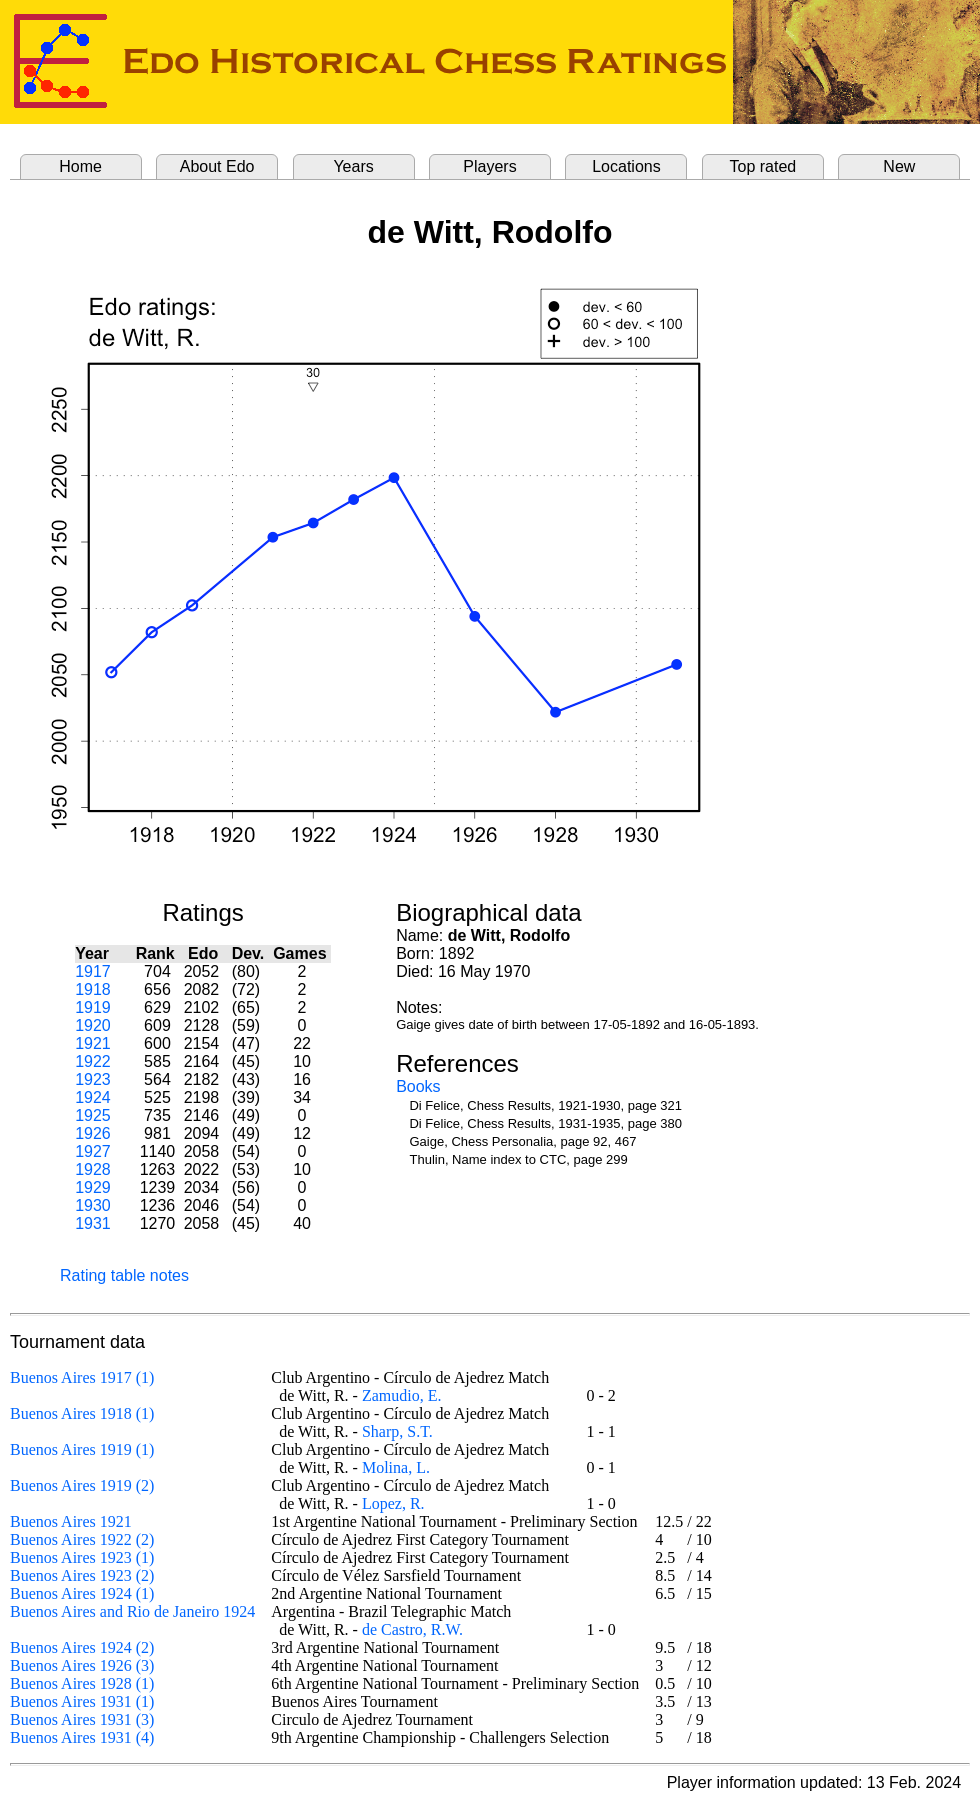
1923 (93, 1079)
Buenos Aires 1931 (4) (82, 1737)
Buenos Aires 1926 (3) (82, 1665)
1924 (93, 1097)
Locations (626, 166)
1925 (93, 1115)
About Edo (217, 166)
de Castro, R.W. (412, 1629)
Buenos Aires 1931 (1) (82, 1701)
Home (80, 166)
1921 (93, 1043)
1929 (93, 1187)
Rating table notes (124, 1275)
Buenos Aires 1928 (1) (82, 1683)
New (899, 166)
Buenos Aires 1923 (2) (82, 1575)
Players (489, 166)
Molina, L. (396, 1467)
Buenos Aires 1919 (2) (82, 1485)
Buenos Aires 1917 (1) (82, 1377)
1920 (93, 1025)
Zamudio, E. (402, 1395)
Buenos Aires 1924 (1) (82, 1593)
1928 (93, 1169)
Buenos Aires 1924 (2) (82, 1647)
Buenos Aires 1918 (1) (82, 1413)
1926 (93, 1133)
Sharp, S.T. (397, 1431)
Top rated (763, 166)
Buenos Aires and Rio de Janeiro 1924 (132, 1611)
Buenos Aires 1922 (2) (82, 1539)
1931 (93, 1223)
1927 (93, 1151)
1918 (93, 989)
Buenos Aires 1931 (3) (82, 1719)
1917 (93, 971)
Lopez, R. (393, 1503)
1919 (93, 1007)
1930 (93, 1205)
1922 (93, 1061)
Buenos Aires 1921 (71, 1521)
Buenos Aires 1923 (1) (82, 1557)
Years (353, 166)
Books (418, 1086)
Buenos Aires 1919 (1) (82, 1449)
